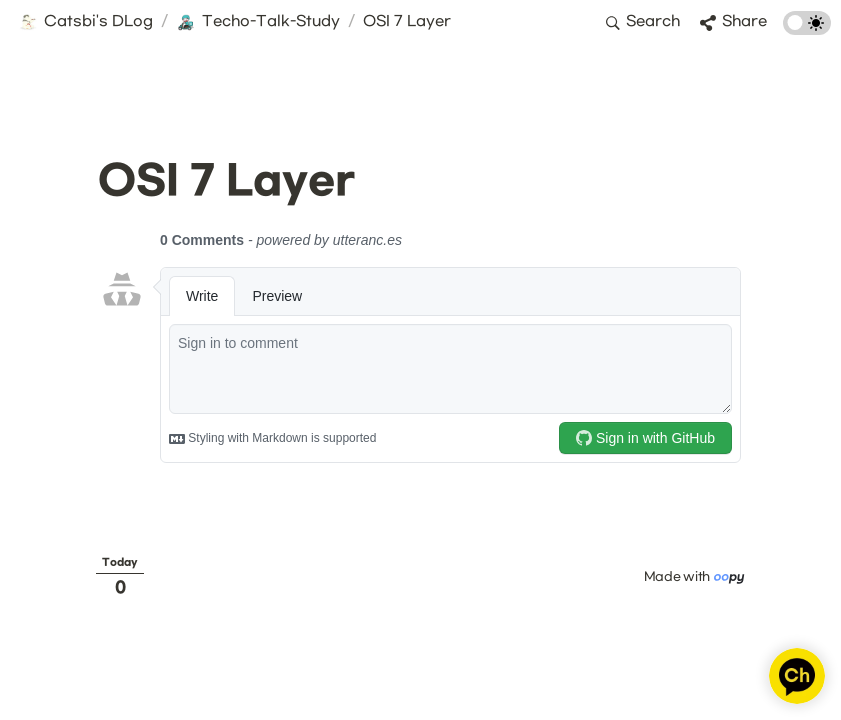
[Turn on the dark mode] (807, 30)
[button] (85, 23)
